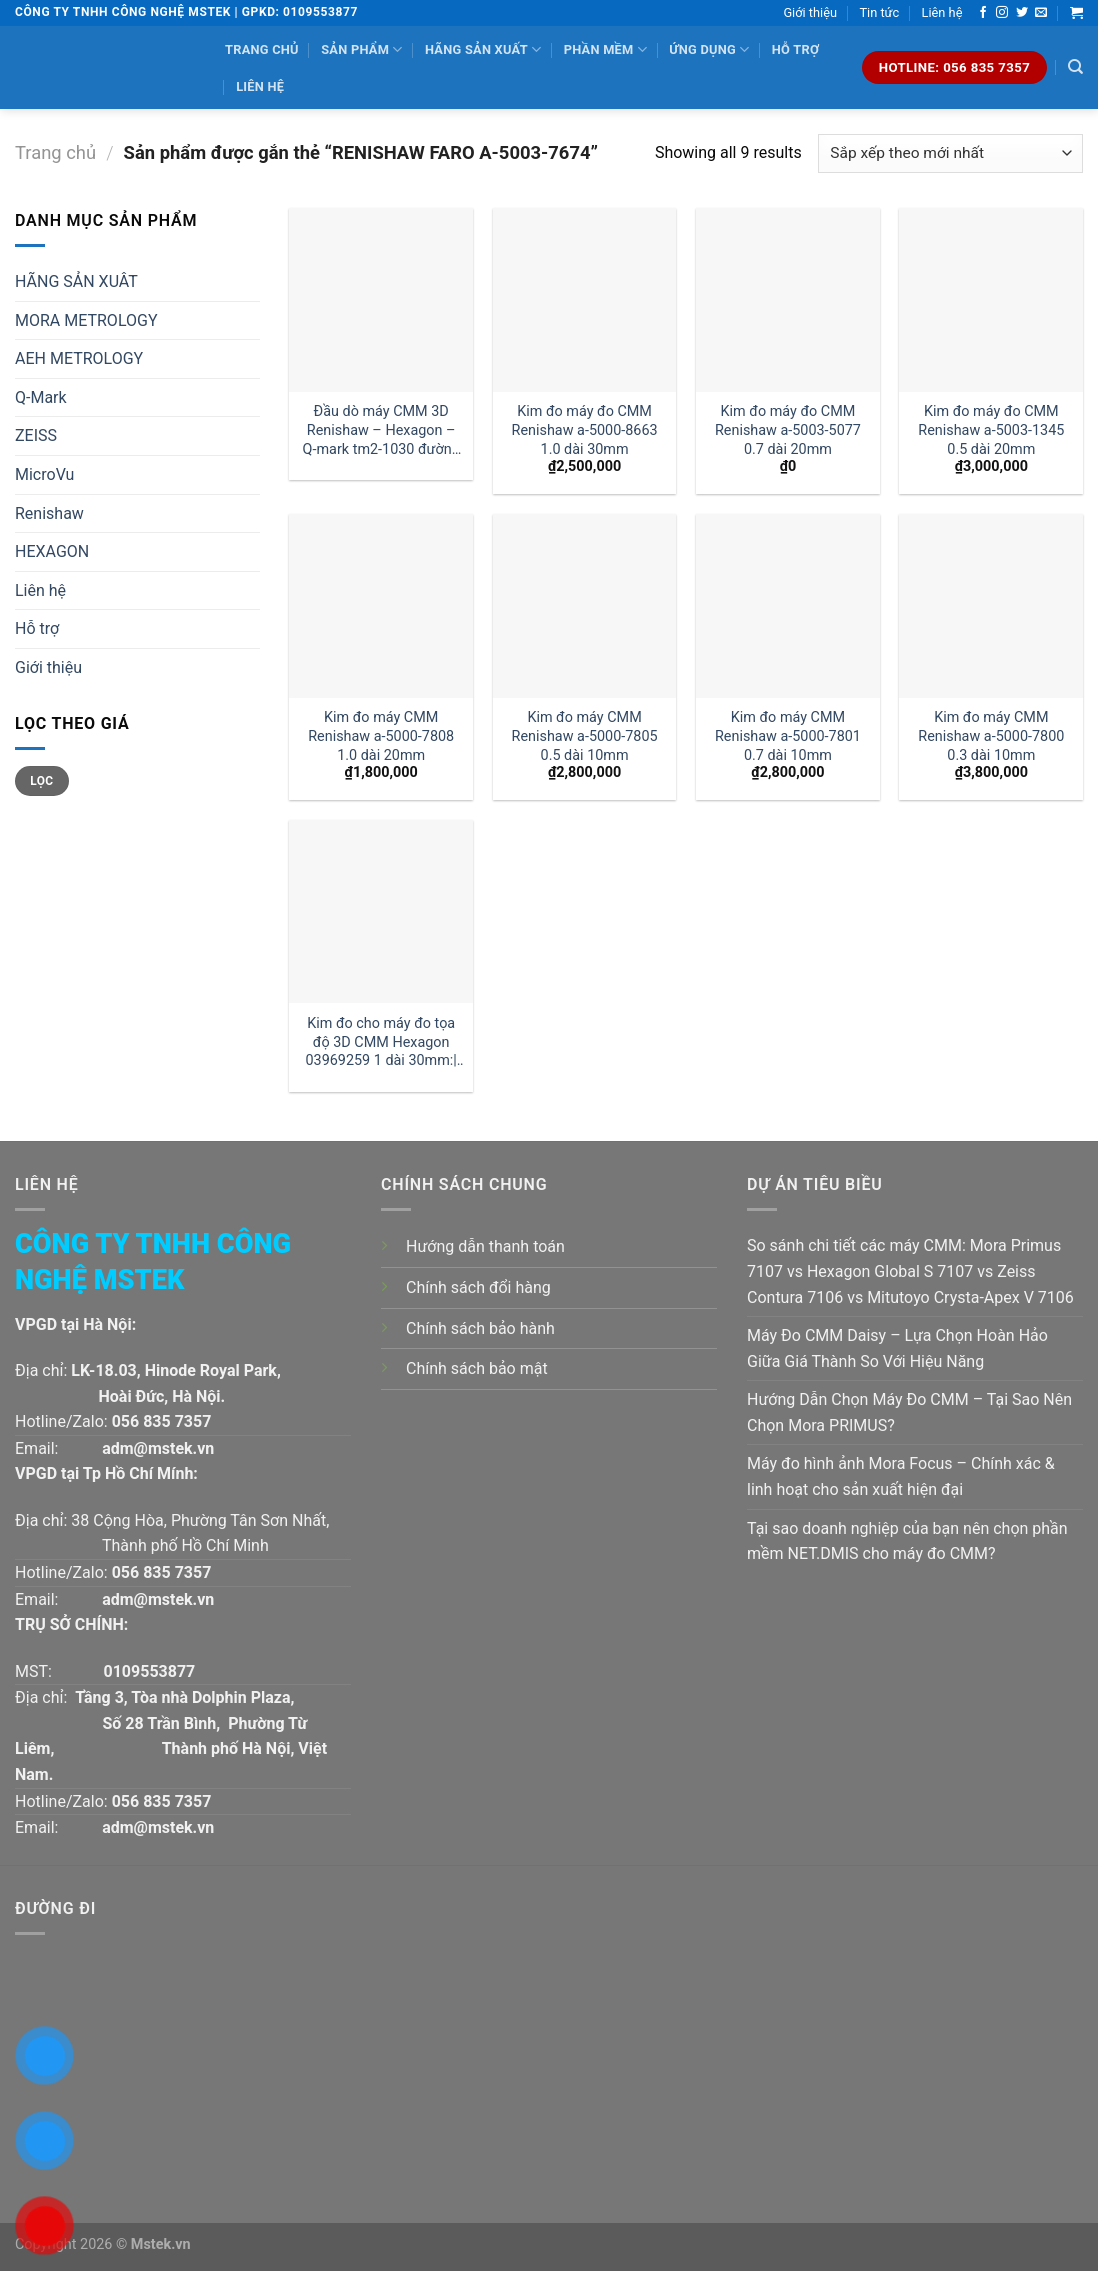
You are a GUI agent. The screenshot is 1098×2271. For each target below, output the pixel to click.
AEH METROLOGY (79, 358)
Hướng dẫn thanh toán (485, 1246)
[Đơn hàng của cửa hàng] (950, 153)
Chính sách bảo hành (480, 1328)
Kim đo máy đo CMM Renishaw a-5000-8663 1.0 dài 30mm (585, 430)
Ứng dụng (709, 49)
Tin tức (879, 12)
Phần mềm (605, 49)
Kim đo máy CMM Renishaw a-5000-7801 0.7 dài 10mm (788, 736)
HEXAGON (52, 551)
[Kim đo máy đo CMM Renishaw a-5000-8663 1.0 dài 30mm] (585, 300)
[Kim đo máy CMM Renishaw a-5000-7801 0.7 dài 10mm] (788, 606)
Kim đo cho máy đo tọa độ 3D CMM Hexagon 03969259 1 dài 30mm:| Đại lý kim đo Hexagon (381, 1042)
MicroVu (44, 474)
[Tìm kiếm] (1075, 67)
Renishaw (49, 513)
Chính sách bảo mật (477, 1368)
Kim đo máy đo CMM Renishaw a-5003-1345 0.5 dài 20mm (991, 430)
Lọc (41, 781)
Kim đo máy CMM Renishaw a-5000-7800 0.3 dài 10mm (991, 736)
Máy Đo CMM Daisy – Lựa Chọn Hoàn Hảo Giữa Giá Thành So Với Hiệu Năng (897, 1348)
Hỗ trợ (795, 49)
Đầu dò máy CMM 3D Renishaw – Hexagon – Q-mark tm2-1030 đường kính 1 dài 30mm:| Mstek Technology (381, 430)
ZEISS (36, 435)
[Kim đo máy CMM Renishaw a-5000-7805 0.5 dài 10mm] (585, 606)
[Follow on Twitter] (1022, 13)
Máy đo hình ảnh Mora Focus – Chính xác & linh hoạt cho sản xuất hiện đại (901, 1476)
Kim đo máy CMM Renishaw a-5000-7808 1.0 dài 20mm (381, 736)
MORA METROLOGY (86, 320)
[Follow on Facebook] (983, 13)
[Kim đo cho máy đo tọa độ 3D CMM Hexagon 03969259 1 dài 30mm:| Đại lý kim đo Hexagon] (381, 912)
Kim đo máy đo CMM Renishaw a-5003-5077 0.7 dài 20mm (788, 430)
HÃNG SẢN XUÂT (76, 281)
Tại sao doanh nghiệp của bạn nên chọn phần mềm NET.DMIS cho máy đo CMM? (907, 1541)
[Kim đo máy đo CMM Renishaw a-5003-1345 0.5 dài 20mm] (991, 300)
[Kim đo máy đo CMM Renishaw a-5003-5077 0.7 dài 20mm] (788, 300)
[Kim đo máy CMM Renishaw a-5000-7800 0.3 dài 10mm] (991, 606)
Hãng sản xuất (483, 49)
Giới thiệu (810, 12)
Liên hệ (942, 12)
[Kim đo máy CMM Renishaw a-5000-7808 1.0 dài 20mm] (381, 606)
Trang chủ (262, 49)
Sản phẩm (361, 49)
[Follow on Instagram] (1002, 13)
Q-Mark (41, 397)
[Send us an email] (1041, 13)
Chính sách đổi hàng (478, 1287)
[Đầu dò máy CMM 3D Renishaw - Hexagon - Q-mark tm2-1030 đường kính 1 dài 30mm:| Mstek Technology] (381, 300)
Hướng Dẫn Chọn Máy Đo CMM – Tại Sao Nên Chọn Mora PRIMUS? (909, 1412)
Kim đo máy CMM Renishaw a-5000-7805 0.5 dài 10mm (585, 736)
